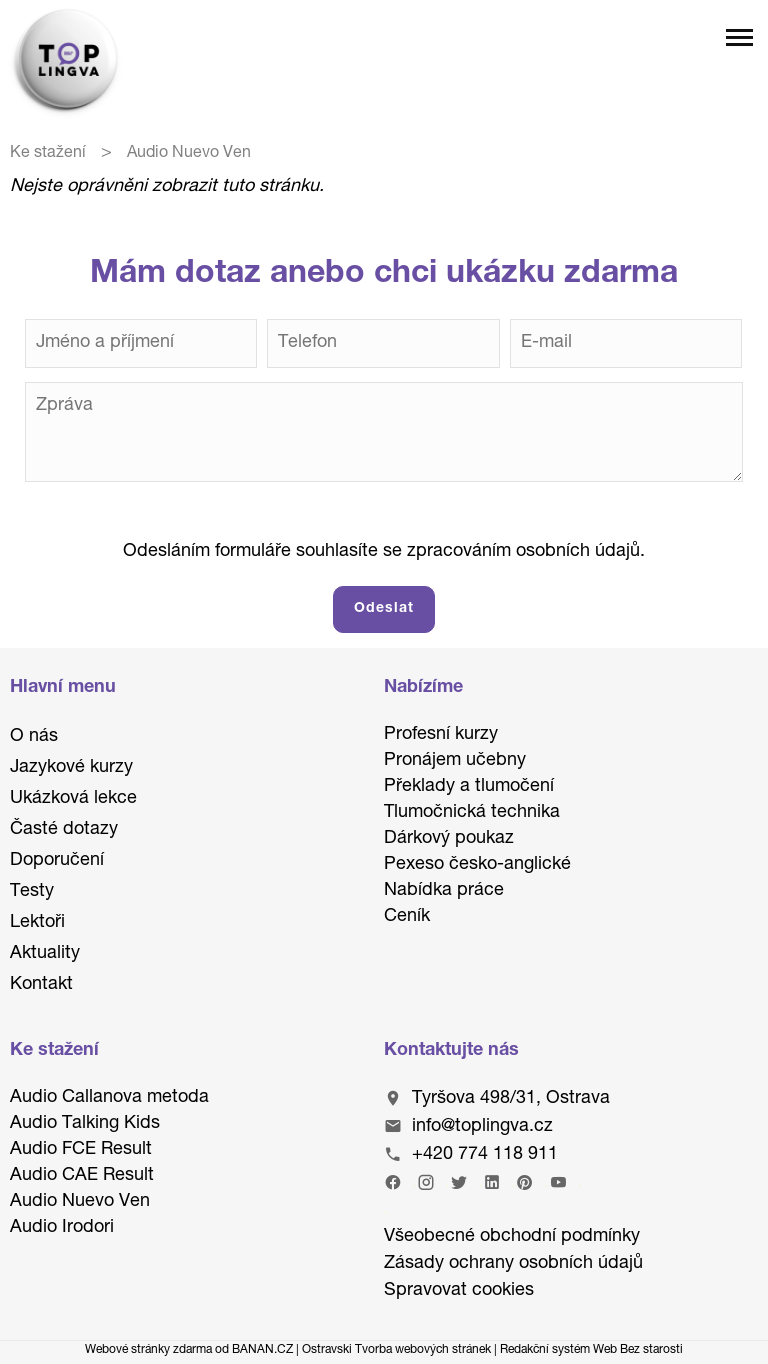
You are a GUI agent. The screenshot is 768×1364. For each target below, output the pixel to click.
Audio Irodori (62, 1228)
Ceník (407, 917)
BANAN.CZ (262, 1350)
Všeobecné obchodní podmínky (512, 1237)
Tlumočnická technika (472, 813)
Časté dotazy (64, 830)
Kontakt (41, 985)
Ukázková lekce (73, 799)
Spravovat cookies (459, 1291)
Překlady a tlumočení (469, 787)
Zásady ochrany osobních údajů (513, 1264)
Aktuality (45, 954)
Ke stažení (48, 154)
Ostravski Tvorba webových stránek (396, 1350)
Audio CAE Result (82, 1176)
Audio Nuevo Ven (80, 1202)
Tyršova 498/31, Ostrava (511, 1099)
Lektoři (37, 923)
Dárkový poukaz (449, 839)
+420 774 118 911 (485, 1155)
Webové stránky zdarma (148, 1350)
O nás (34, 737)
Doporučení (57, 861)
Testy (32, 892)
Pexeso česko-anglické (477, 865)
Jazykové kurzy (71, 768)
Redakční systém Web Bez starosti (591, 1350)
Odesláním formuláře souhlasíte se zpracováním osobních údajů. (384, 552)
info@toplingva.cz (482, 1127)
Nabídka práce (444, 891)
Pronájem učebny (455, 761)
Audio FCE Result (81, 1150)
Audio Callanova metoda (109, 1098)
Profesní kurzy (441, 735)
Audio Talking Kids (85, 1124)
